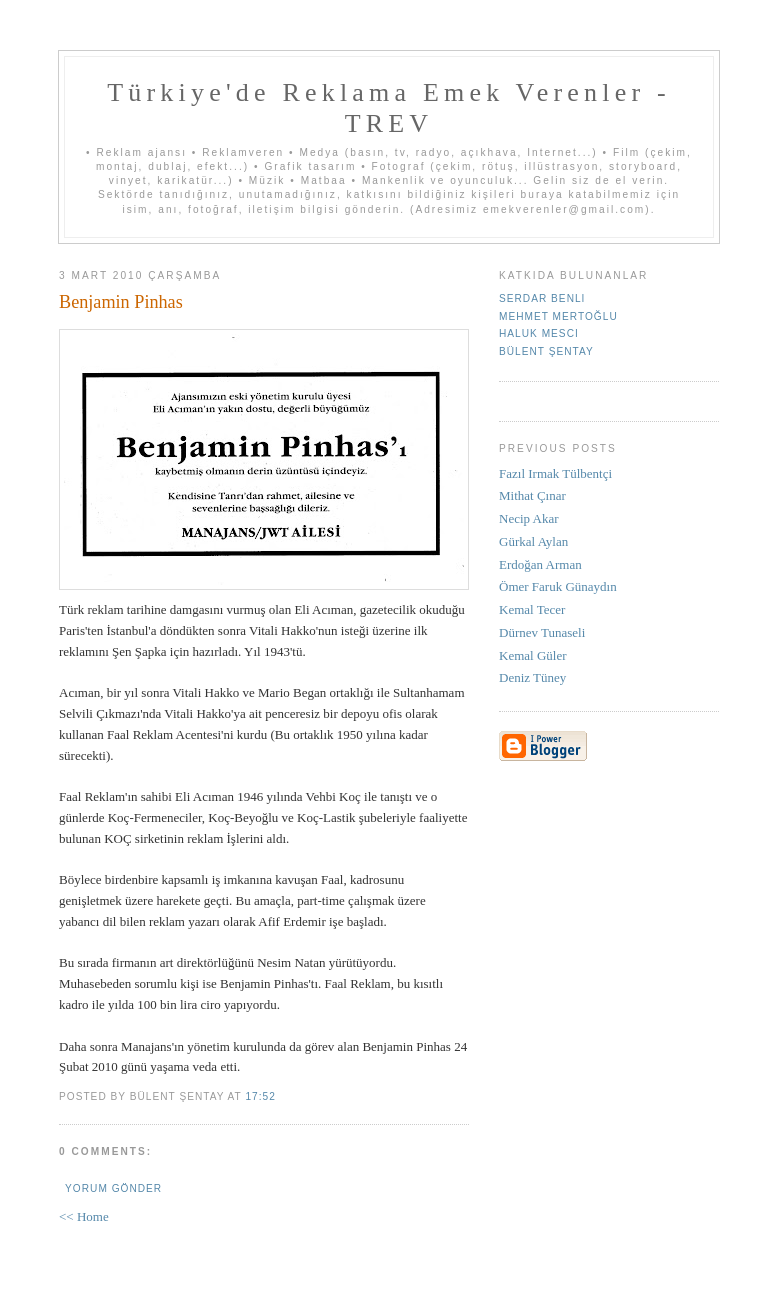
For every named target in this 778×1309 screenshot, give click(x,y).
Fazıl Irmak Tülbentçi (555, 473)
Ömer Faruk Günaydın (558, 586)
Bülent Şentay (546, 351)
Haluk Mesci (539, 333)
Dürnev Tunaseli (542, 632)
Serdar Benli (542, 298)
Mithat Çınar (532, 495)
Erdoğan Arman (540, 564)
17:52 (260, 1096)
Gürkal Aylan (533, 541)
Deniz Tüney (532, 677)
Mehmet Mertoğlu (558, 316)
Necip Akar (529, 518)
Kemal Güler (533, 655)
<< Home (84, 1216)
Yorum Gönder (113, 1188)
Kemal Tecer (532, 609)
